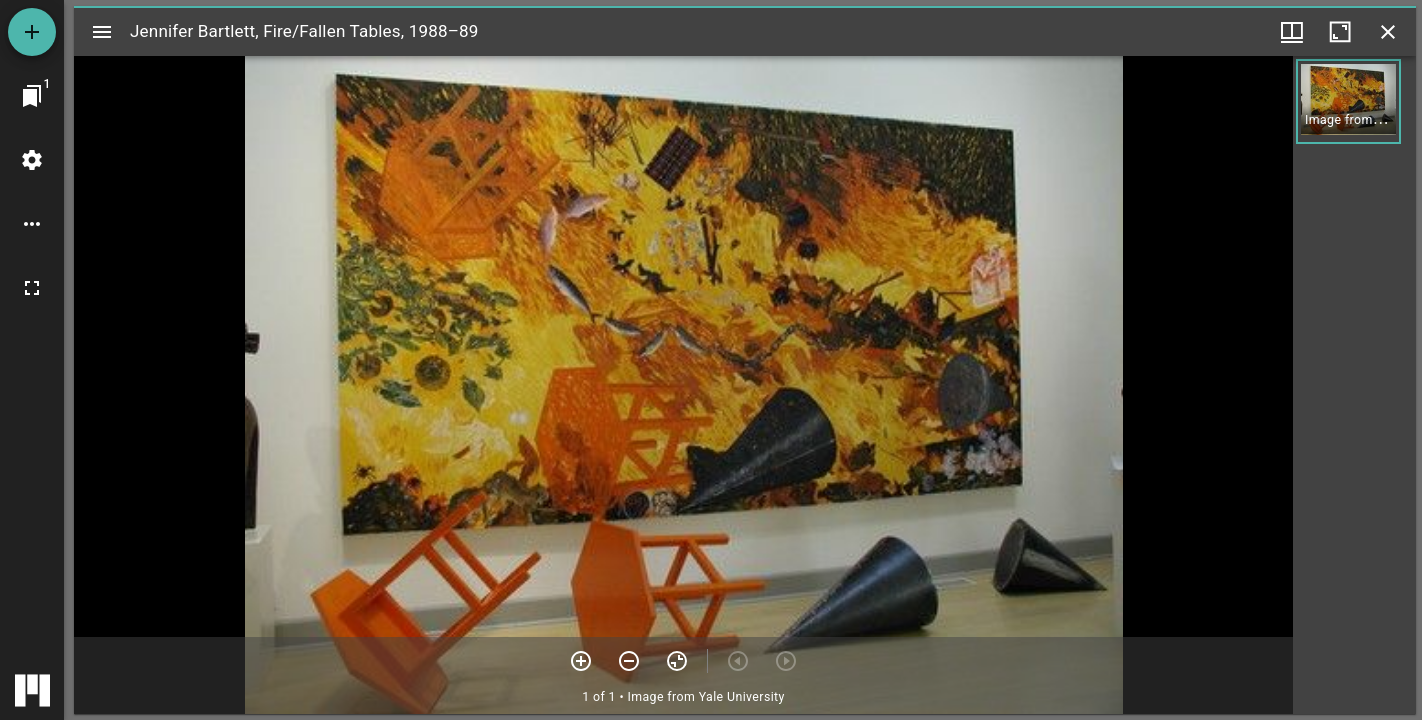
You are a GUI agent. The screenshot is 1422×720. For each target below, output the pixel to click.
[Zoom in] (581, 661)
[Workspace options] (32, 224)
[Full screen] (32, 288)
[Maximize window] (1340, 32)
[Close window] (1388, 32)
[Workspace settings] (32, 160)
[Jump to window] (32, 96)
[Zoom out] (629, 661)
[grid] (1354, 385)
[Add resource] (32, 32)
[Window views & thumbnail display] (1292, 32)
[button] (1348, 101)
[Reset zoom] (677, 661)
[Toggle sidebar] (102, 32)
